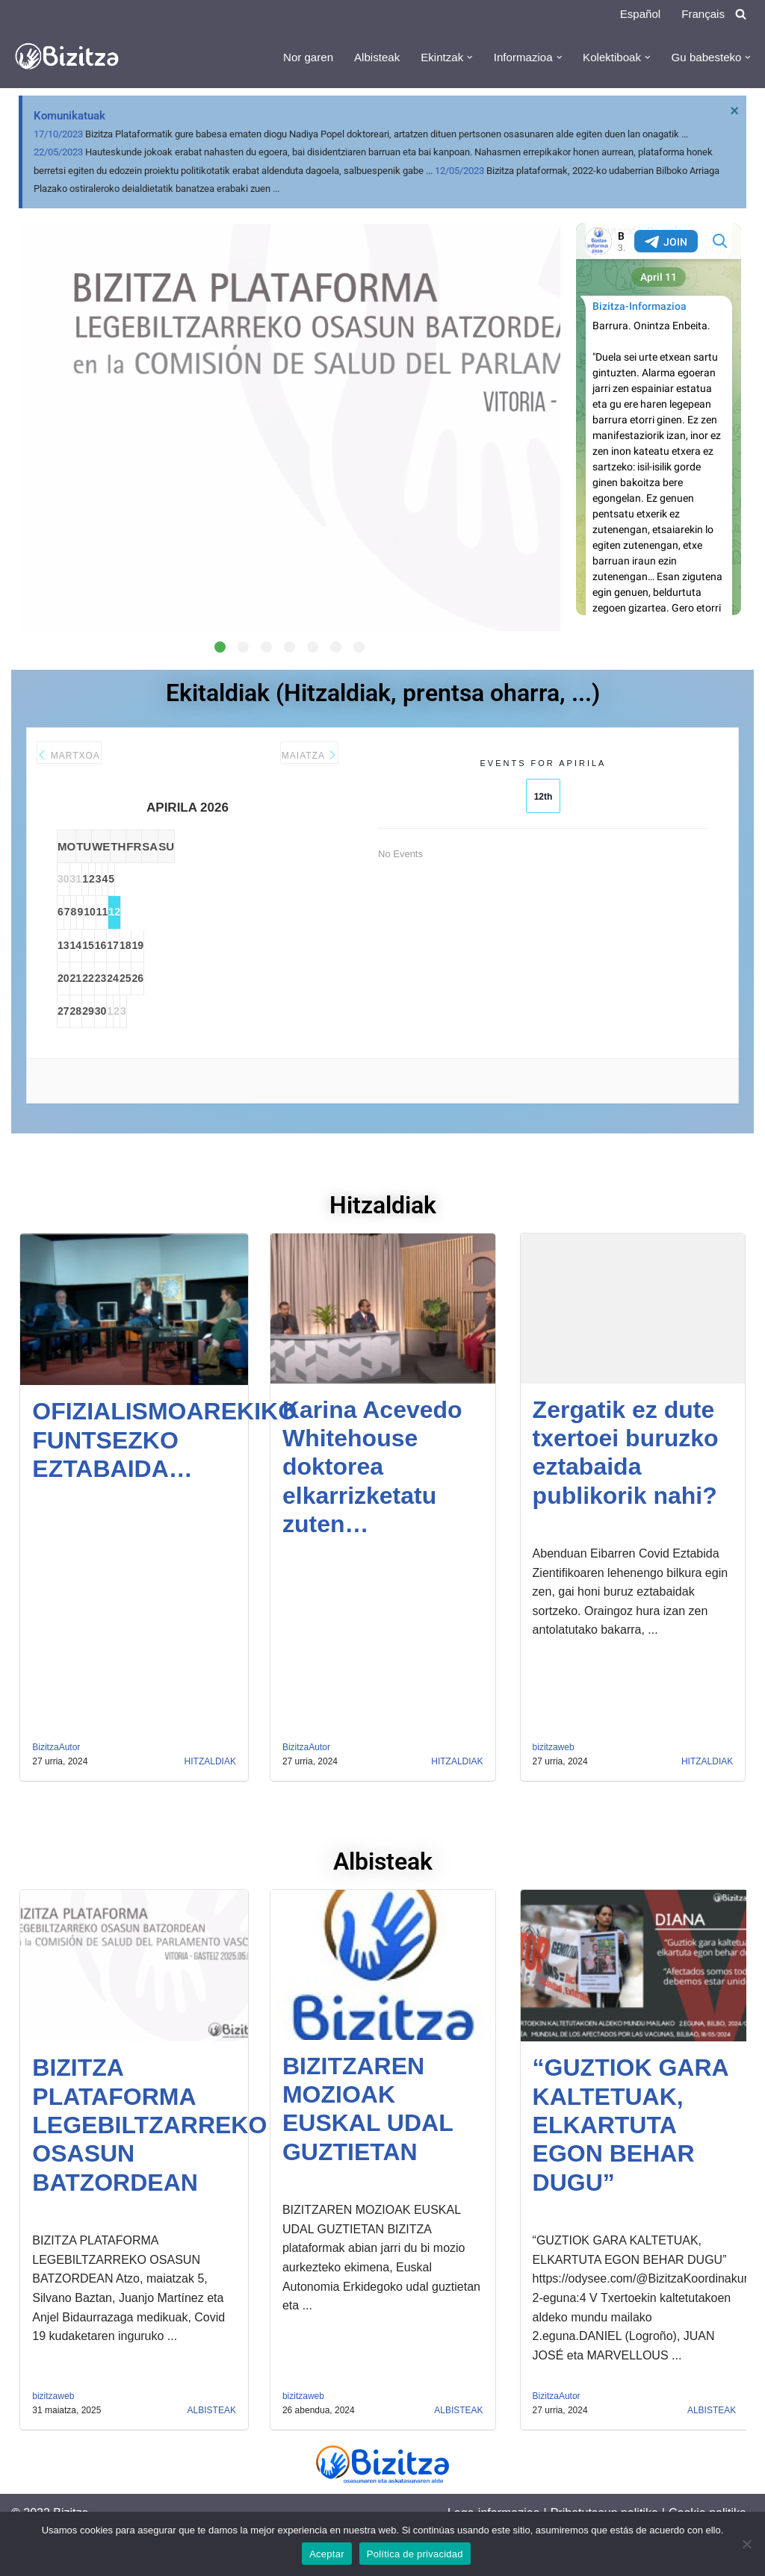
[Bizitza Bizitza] (71, 57)
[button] (457, 57)
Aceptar (326, 2554)
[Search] (740, 13)
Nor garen (288, 58)
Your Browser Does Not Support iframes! (658, 430)
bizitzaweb (553, 1789)
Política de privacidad (415, 2554)
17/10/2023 (58, 137)
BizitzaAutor (56, 1789)
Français (702, 13)
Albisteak (360, 58)
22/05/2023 (58, 158)
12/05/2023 (459, 178)
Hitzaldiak (210, 1804)
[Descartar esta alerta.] (732, 112)
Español (636, 13)
